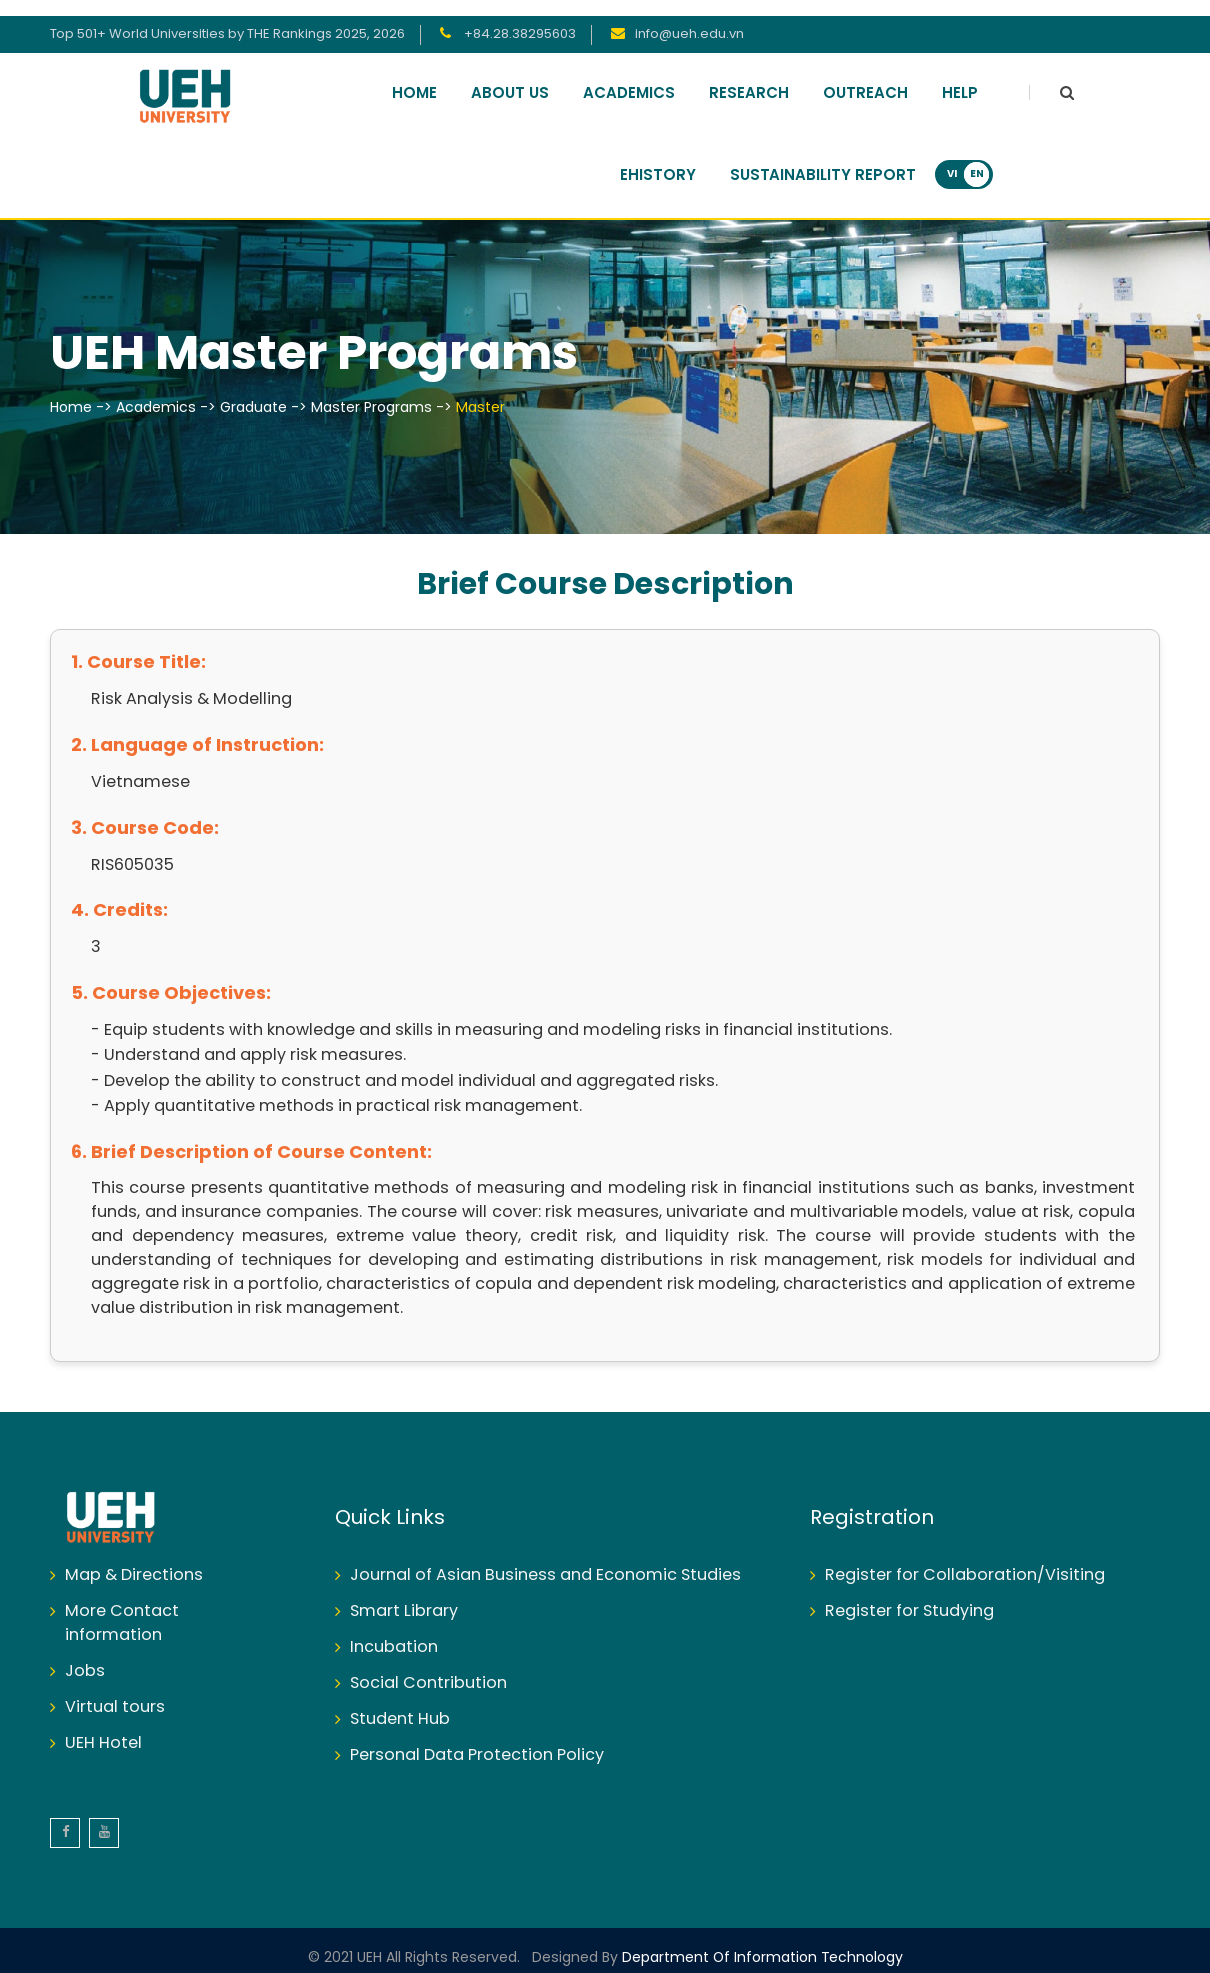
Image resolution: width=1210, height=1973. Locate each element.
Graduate (253, 392)
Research (749, 78)
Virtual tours (115, 1691)
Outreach (865, 78)
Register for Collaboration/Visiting (965, 1559)
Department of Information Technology (760, 1942)
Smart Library (404, 1595)
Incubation (394, 1631)
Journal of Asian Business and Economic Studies (545, 1559)
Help (960, 78)
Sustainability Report (823, 160)
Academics (629, 78)
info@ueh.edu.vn (689, 18)
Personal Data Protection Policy (477, 1739)
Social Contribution (428, 1667)
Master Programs (371, 392)
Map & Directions (134, 1559)
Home (414, 78)
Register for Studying (909, 1595)
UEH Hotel (103, 1727)
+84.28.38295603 (518, 18)
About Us (510, 78)
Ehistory (658, 160)
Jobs (85, 1655)
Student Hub (400, 1703)
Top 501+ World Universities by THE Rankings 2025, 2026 (227, 18)
